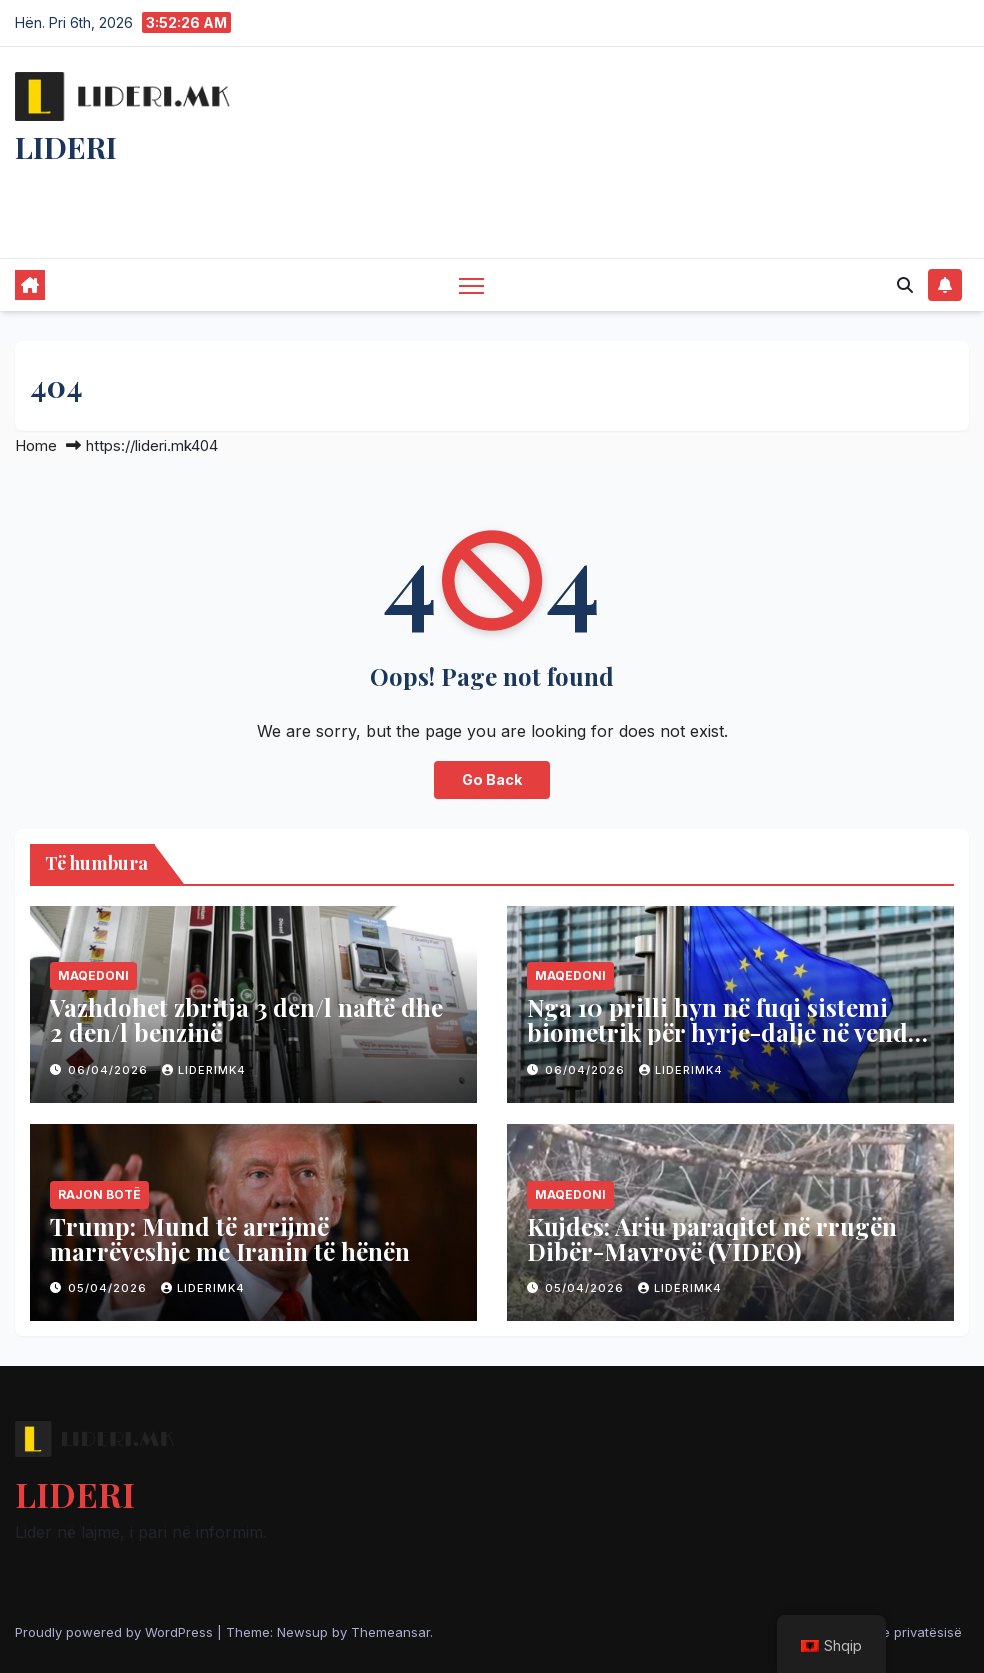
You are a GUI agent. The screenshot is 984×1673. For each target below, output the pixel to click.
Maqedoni (93, 975)
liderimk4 (204, 1070)
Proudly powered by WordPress (116, 1632)
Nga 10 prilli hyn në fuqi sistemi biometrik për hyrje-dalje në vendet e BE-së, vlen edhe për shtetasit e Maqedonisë (728, 1044)
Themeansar (390, 1632)
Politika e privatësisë (898, 1632)
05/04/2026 (109, 1288)
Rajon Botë (99, 1194)
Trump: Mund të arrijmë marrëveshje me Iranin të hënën (230, 1238)
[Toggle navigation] (471, 284)
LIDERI (66, 147)
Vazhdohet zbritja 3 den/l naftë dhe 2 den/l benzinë (246, 1019)
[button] (905, 285)
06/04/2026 (110, 1070)
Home (36, 445)
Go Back (492, 779)
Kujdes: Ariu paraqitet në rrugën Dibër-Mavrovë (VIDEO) (712, 1238)
